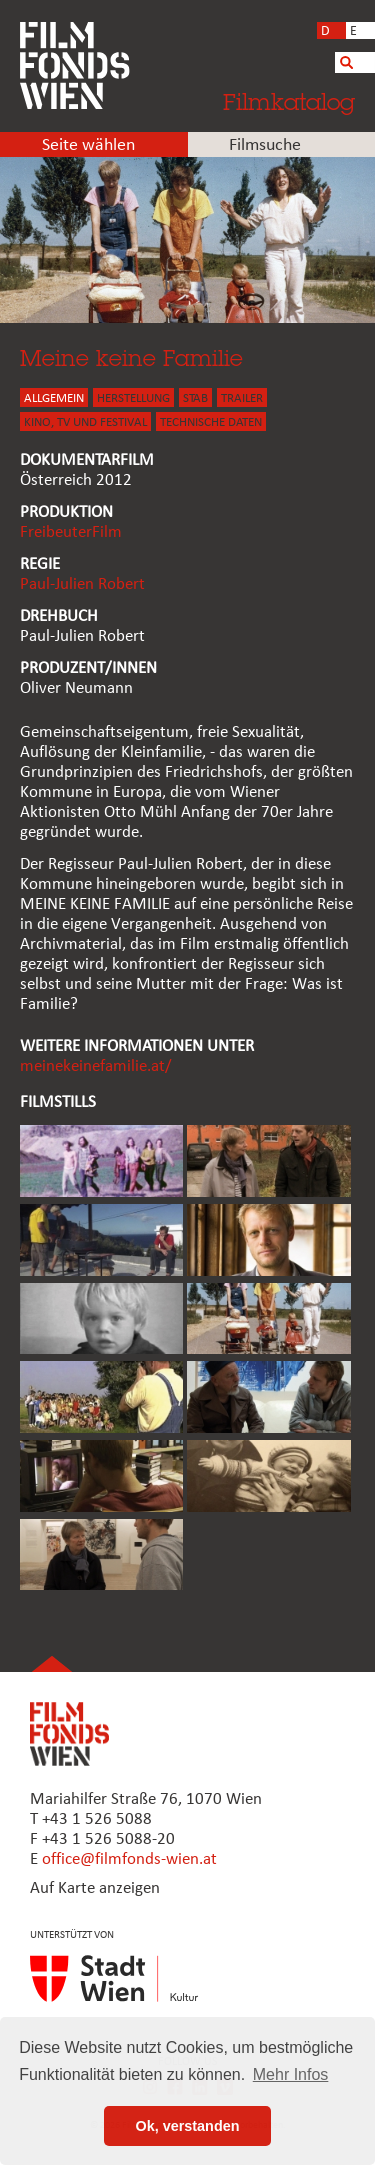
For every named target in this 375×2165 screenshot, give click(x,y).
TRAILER (242, 398)
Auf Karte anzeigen (95, 1888)
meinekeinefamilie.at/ (96, 1066)
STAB (195, 398)
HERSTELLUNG (133, 398)
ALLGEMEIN (54, 398)
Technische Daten (211, 422)
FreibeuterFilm (71, 532)
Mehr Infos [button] (291, 2074)
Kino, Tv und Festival (85, 422)
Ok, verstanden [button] (188, 2126)
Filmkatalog (289, 101)
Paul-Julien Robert (82, 584)
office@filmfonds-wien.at (129, 1859)
